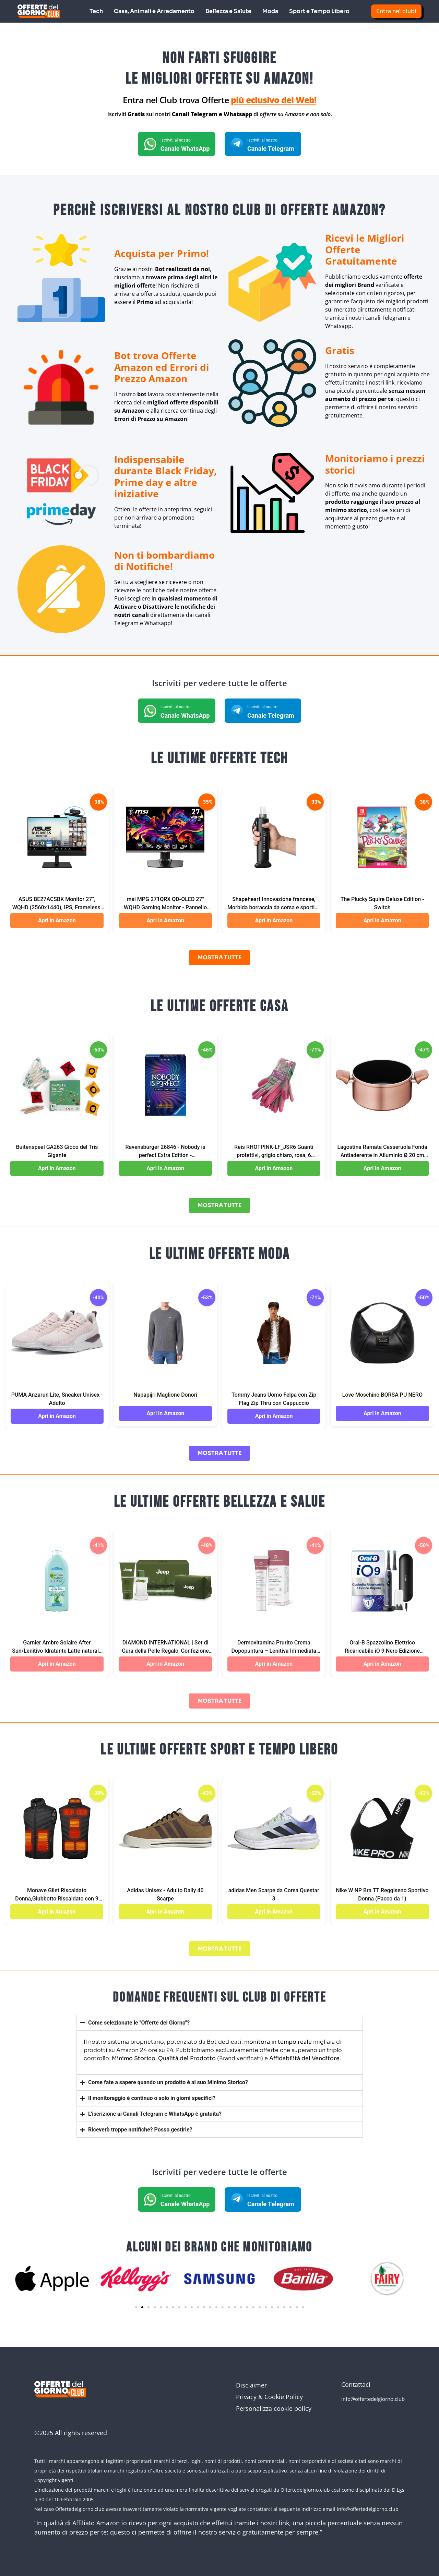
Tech (96, 11)
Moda (270, 11)
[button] (136, 2307)
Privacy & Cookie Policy (269, 2396)
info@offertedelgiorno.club (373, 2398)
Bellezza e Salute (228, 11)
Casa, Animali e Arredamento (154, 11)
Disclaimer (251, 2385)
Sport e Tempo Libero (319, 11)
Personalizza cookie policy (273, 2408)
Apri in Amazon (57, 920)
